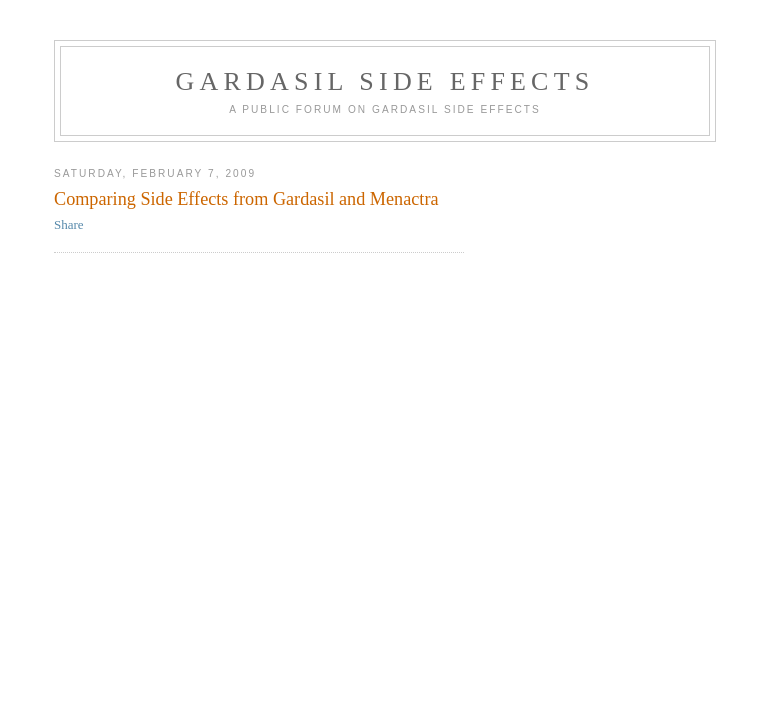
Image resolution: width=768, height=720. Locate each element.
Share (69, 224)
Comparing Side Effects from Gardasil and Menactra (246, 199)
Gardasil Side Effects (385, 81)
